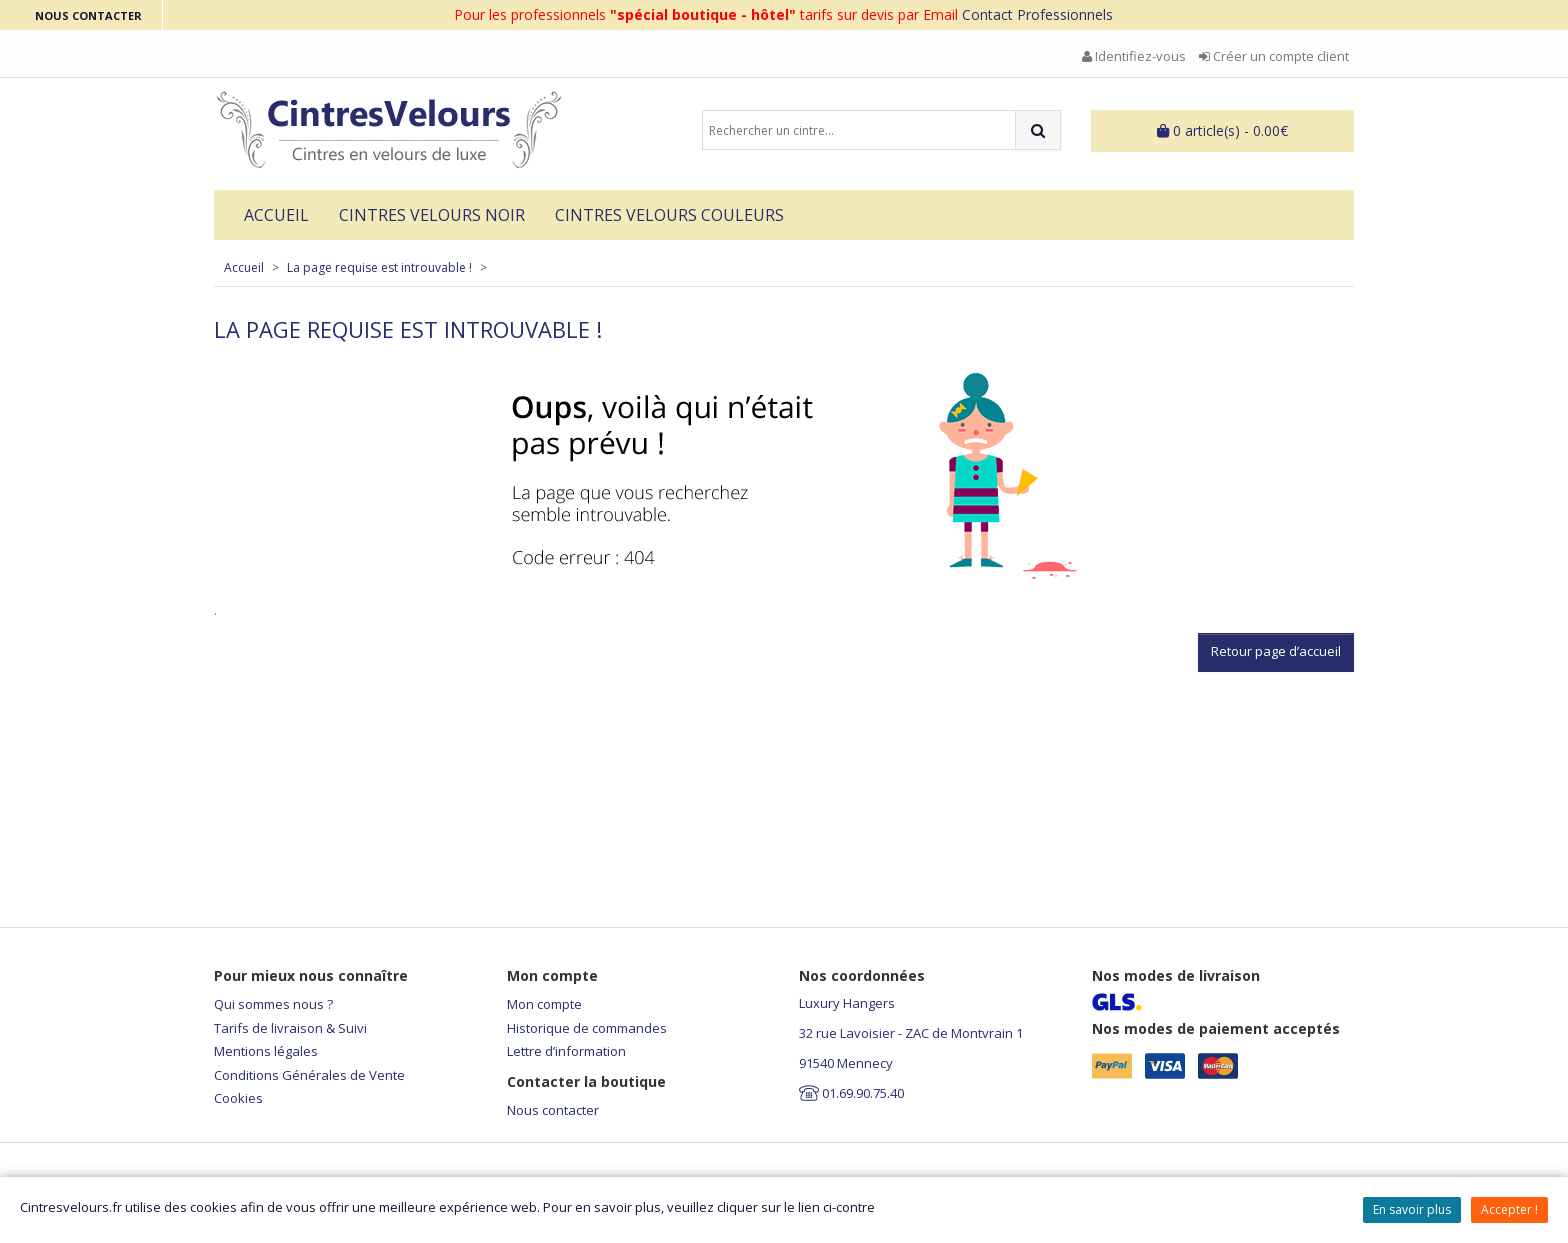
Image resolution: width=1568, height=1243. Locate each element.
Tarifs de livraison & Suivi (290, 1028)
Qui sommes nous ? (273, 1004)
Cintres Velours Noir (432, 215)
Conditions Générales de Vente (309, 1075)
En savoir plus (1412, 1209)
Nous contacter (553, 1110)
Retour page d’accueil (1276, 651)
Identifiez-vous (1134, 56)
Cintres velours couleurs (669, 215)
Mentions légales (266, 1051)
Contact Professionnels (1037, 14)
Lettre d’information (566, 1051)
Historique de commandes (587, 1028)
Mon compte (544, 1004)
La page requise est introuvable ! (379, 267)
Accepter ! (1509, 1209)
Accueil (276, 215)
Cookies (238, 1098)
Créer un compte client (1274, 56)
